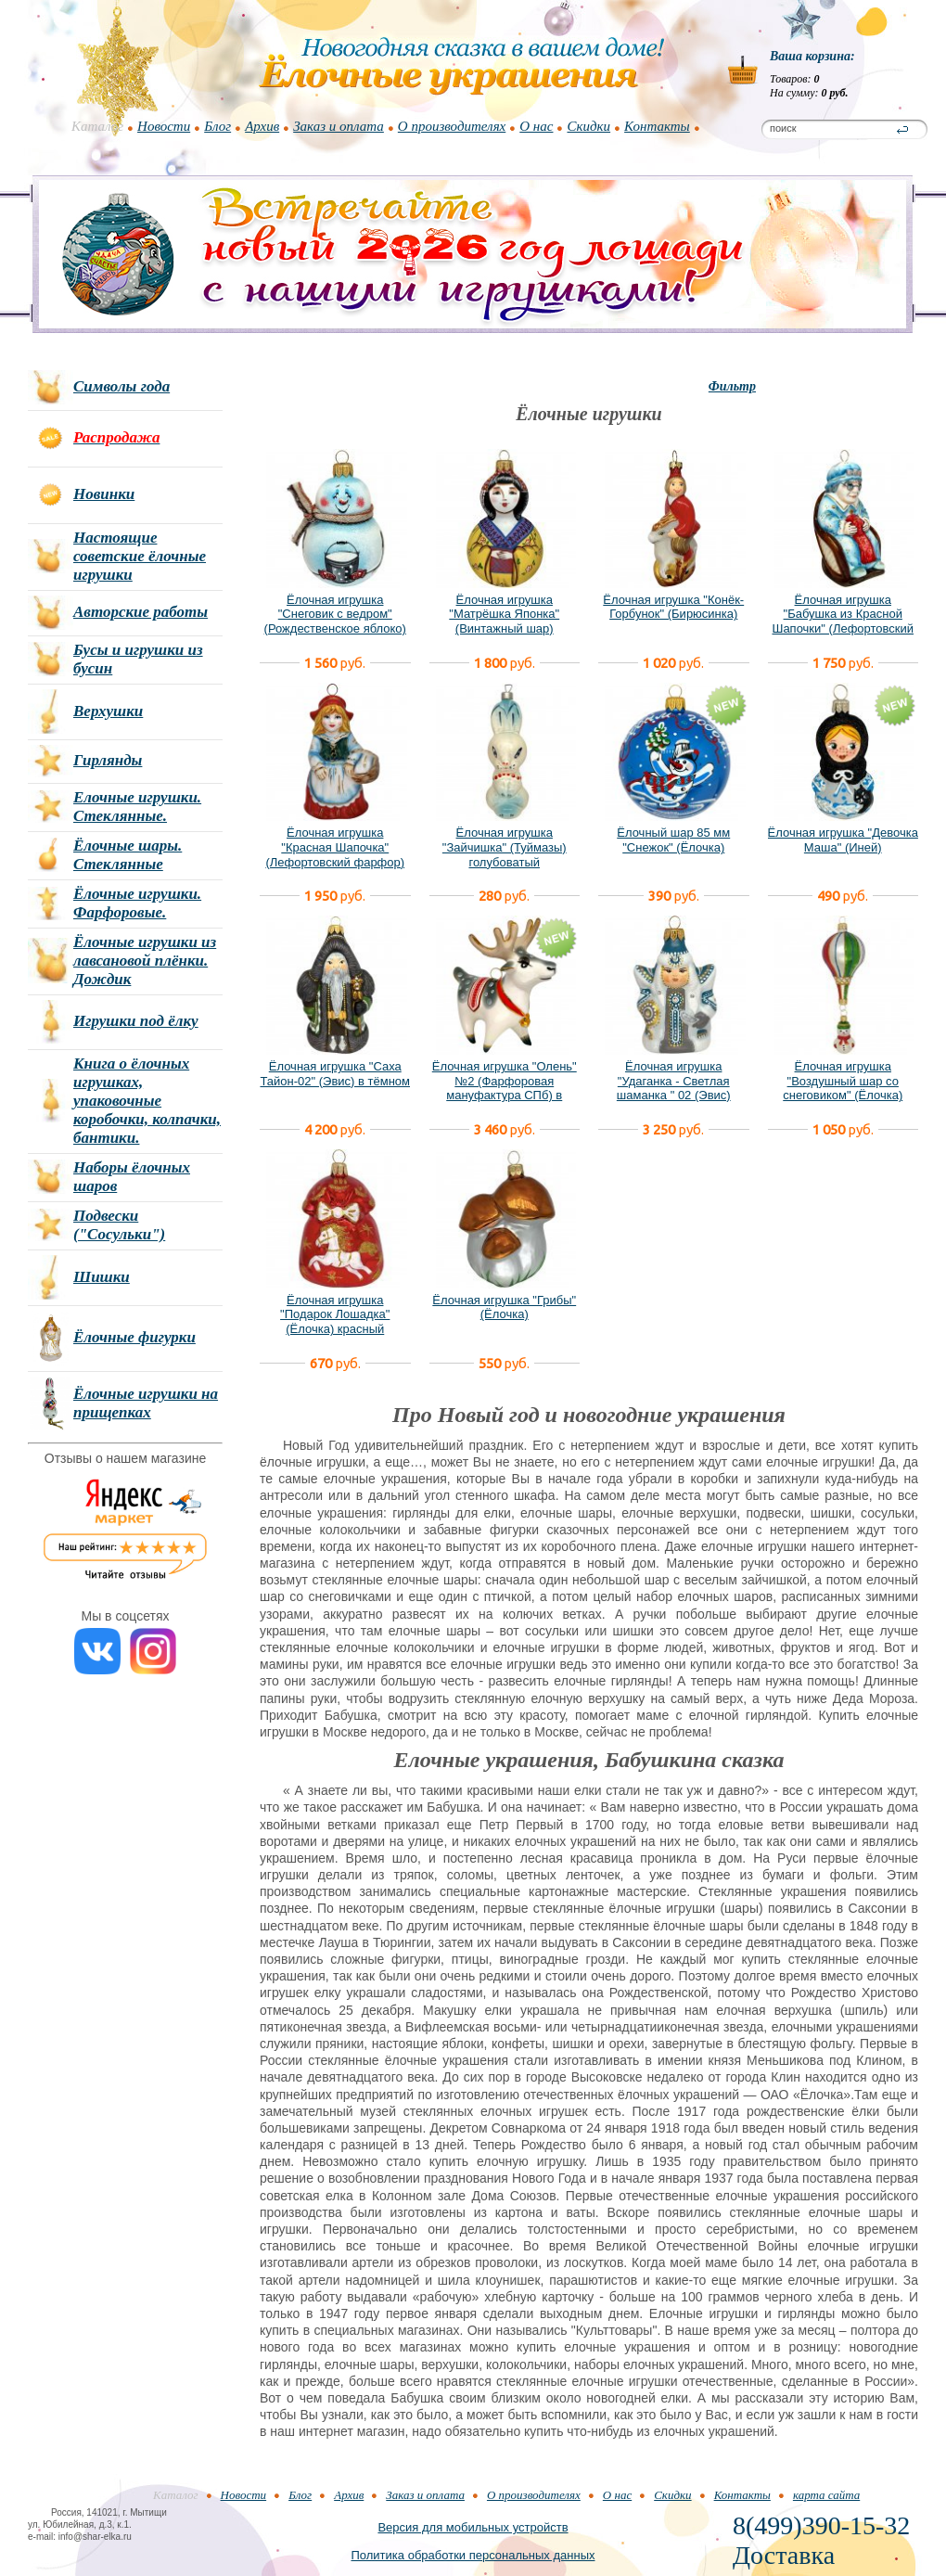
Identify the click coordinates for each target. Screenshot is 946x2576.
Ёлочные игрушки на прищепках (145, 1403)
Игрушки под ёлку (135, 1021)
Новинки (103, 494)
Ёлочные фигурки (134, 1337)
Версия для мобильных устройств (472, 2527)
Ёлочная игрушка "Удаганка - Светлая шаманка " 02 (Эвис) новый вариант (674, 1088)
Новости (163, 126)
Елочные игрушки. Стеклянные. (137, 806)
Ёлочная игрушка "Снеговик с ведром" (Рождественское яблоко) (335, 614)
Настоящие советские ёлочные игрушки (139, 556)
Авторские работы (140, 612)
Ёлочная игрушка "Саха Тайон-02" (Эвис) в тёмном (335, 1073)
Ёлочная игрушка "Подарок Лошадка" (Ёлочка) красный (335, 1314)
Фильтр (732, 386)
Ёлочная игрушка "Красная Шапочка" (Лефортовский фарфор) (334, 847)
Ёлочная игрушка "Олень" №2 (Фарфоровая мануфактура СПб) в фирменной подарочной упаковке (504, 1095)
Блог (217, 126)
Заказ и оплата (338, 126)
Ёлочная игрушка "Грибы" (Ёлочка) (504, 1307)
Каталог (97, 126)
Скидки (588, 126)
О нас (536, 126)
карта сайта (826, 2495)
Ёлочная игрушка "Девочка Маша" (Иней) (843, 840)
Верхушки (108, 711)
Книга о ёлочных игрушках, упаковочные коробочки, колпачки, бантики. (147, 1101)
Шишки (101, 1277)
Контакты (657, 126)
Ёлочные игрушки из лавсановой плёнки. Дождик (144, 960)
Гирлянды (107, 760)
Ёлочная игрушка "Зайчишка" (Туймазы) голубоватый (504, 847)
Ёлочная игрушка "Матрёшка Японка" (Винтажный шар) (504, 614)
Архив (262, 126)
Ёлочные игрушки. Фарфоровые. (137, 903)
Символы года (121, 386)
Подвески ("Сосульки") (119, 1225)
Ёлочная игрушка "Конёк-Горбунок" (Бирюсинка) (673, 607)
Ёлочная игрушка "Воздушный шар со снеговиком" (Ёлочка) (842, 1080)
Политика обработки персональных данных (472, 2555)
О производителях (451, 126)
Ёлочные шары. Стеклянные (127, 855)
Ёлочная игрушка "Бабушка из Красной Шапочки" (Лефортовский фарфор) (843, 621)
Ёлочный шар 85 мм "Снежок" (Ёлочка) (673, 840)
